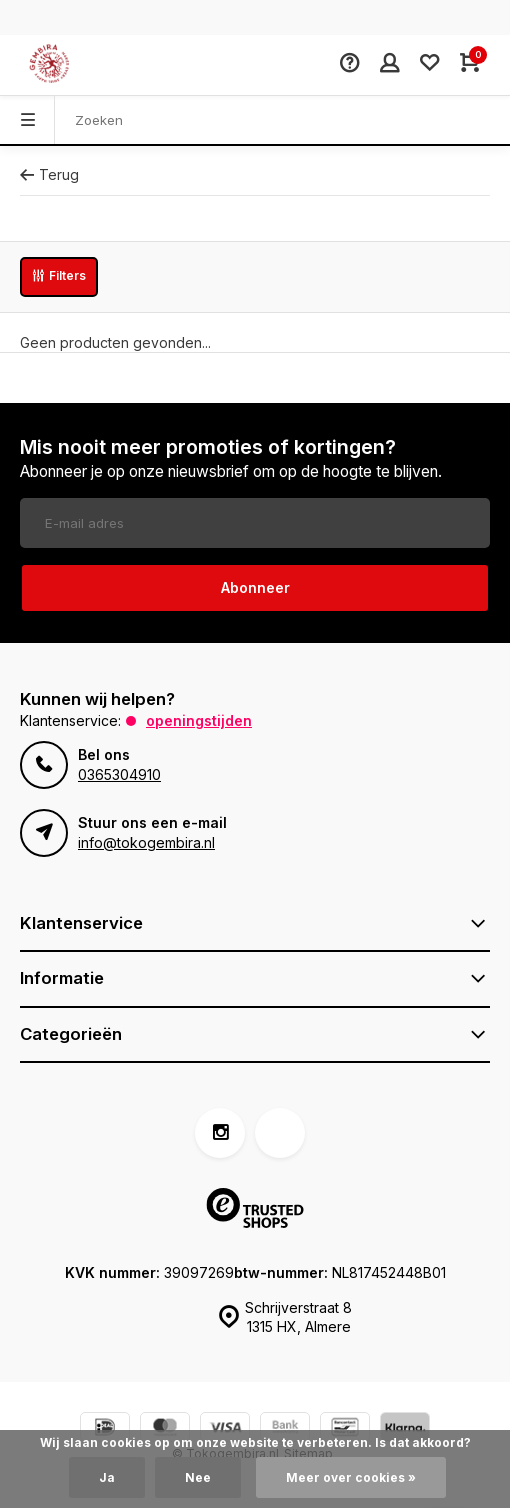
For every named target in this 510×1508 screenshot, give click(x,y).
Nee (198, 1477)
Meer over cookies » (351, 1477)
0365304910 (119, 774)
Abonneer (255, 587)
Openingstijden (199, 720)
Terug (49, 174)
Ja (107, 1477)
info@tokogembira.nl (146, 842)
